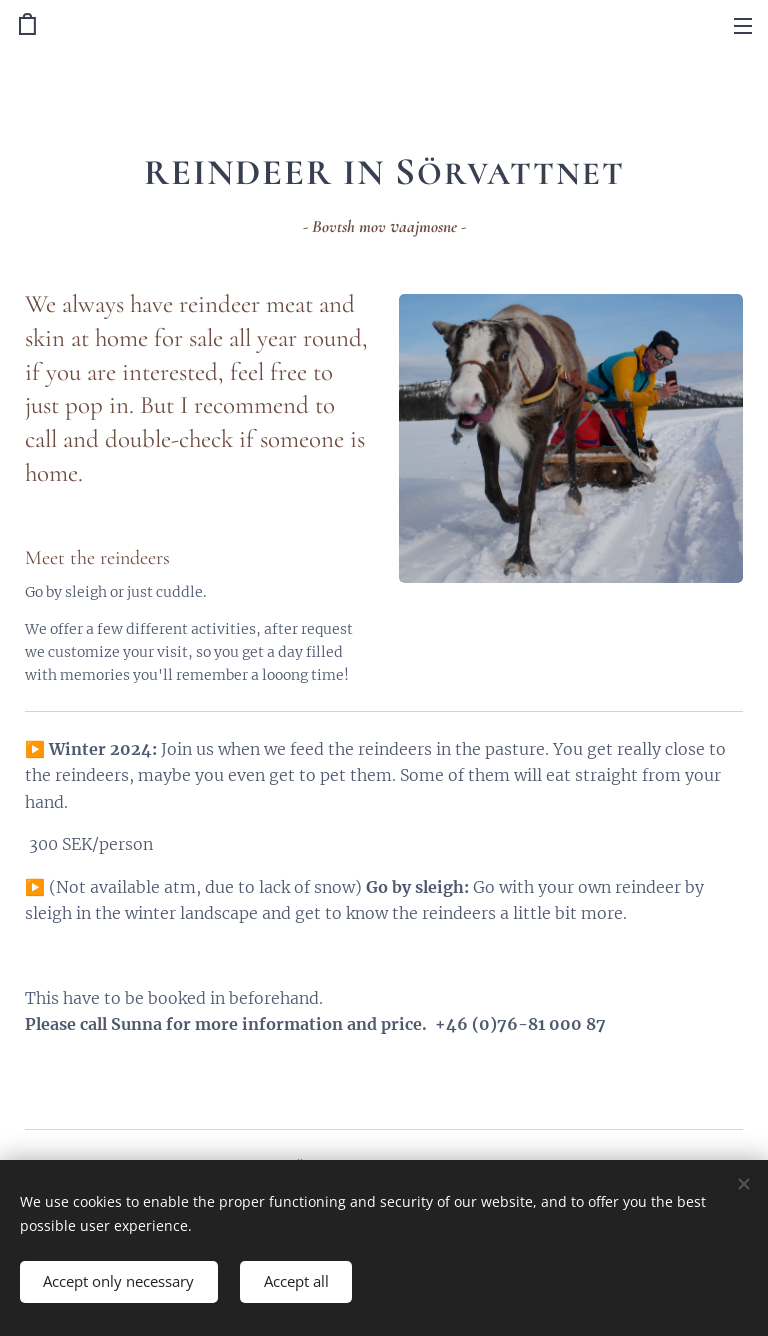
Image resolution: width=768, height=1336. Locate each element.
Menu (743, 26)
